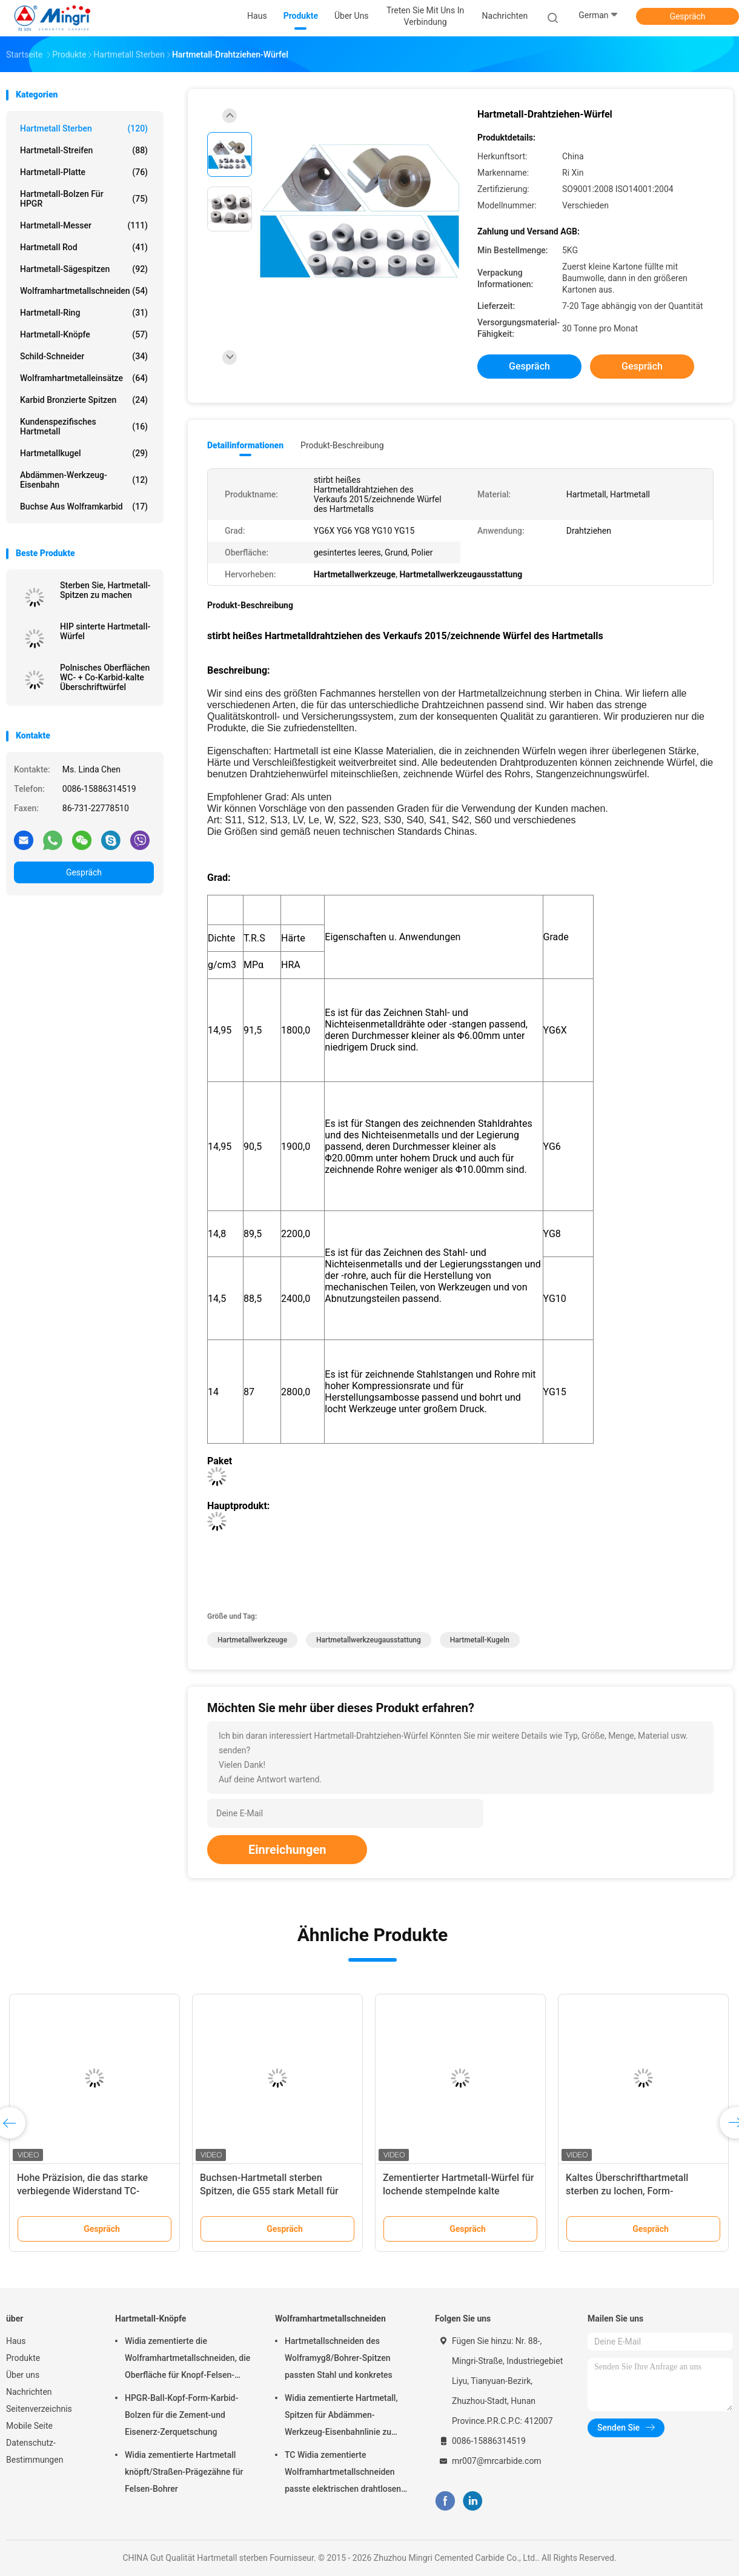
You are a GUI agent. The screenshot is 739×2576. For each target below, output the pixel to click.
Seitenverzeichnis (39, 2409)
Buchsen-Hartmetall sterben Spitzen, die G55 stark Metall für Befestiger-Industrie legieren (269, 2191)
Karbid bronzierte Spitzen (84, 400)
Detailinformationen (245, 445)
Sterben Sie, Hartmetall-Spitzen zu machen (105, 590)
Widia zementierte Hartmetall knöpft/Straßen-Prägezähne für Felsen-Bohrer (184, 2472)
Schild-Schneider (84, 356)
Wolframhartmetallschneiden (84, 291)
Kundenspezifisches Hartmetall (84, 426)
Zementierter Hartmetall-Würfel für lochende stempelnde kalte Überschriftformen (458, 2191)
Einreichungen (287, 1849)
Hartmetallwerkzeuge (252, 1640)
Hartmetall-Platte (84, 172)
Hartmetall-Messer (84, 225)
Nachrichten (29, 2392)
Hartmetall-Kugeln (479, 1640)
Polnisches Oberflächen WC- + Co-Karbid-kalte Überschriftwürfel (105, 677)
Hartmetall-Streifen (84, 150)
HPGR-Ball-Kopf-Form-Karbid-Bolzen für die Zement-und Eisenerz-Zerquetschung (181, 2415)
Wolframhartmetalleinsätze (84, 378)
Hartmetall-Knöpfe (84, 334)
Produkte (23, 2358)
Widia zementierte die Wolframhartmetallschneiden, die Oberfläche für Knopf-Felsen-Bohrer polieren (187, 2359)
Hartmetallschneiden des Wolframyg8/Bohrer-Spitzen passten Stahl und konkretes (339, 2358)
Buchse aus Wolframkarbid (84, 506)
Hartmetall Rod (84, 247)
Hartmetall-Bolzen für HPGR (84, 198)
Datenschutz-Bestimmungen (34, 2451)
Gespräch (687, 16)
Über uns (22, 2375)
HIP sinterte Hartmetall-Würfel (105, 631)
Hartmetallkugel (84, 453)
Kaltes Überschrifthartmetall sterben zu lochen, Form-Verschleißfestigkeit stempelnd (633, 2191)
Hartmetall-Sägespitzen (84, 269)
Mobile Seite (29, 2426)
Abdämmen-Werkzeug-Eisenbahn (84, 480)
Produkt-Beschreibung (342, 445)
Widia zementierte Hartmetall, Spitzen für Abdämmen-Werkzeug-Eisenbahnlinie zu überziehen (341, 2416)
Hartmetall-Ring (84, 313)
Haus (16, 2341)
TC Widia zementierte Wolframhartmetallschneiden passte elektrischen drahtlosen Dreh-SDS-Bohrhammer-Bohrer (343, 2473)
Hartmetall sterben (84, 128)
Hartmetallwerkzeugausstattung (368, 1640)
